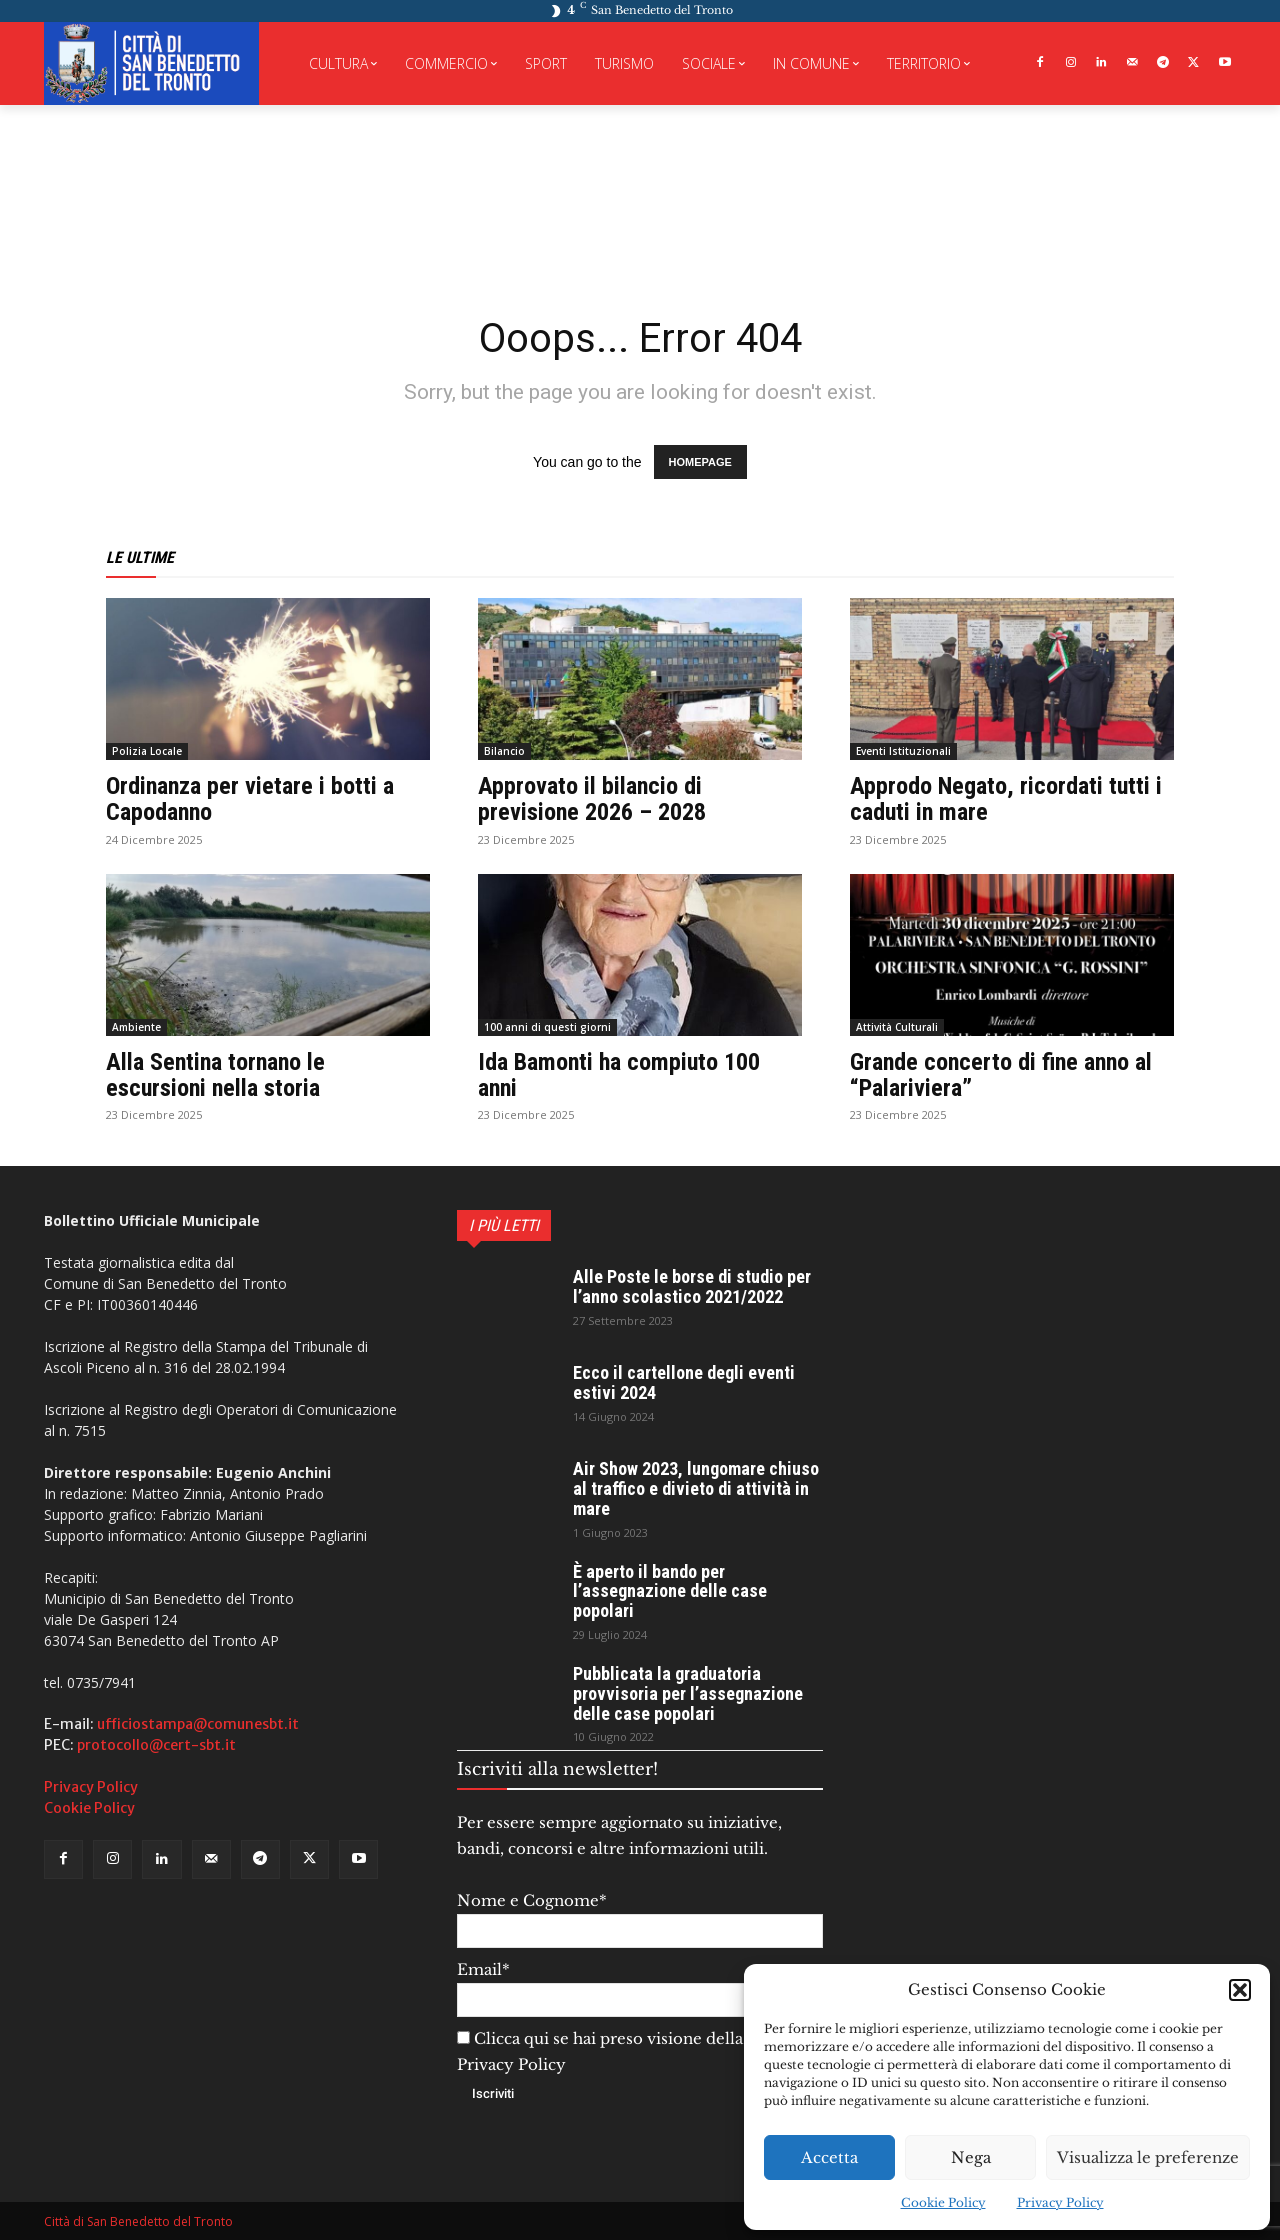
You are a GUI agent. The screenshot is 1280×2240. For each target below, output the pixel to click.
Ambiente (136, 1027)
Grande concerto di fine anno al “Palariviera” (1001, 1075)
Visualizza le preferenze (1148, 2157)
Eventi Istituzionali (903, 751)
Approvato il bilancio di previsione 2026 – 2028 (592, 799)
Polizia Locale (147, 751)
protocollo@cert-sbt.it (156, 1745)
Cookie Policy (943, 2202)
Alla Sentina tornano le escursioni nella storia (215, 1075)
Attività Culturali (897, 1027)
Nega (971, 2157)
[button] (1240, 1990)
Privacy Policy (1060, 2202)
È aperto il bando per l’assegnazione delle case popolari (670, 1591)
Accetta (829, 2157)
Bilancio (504, 751)
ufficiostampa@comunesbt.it (198, 1724)
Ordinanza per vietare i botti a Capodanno (250, 799)
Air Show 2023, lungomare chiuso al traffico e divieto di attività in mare (696, 1488)
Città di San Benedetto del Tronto (138, 2221)
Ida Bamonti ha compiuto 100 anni (619, 1075)
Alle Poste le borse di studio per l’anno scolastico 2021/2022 (692, 1286)
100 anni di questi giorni (547, 1027)
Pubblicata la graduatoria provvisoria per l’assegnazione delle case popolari (688, 1693)
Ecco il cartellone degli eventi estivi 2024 (684, 1382)
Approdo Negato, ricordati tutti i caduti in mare (1006, 799)
